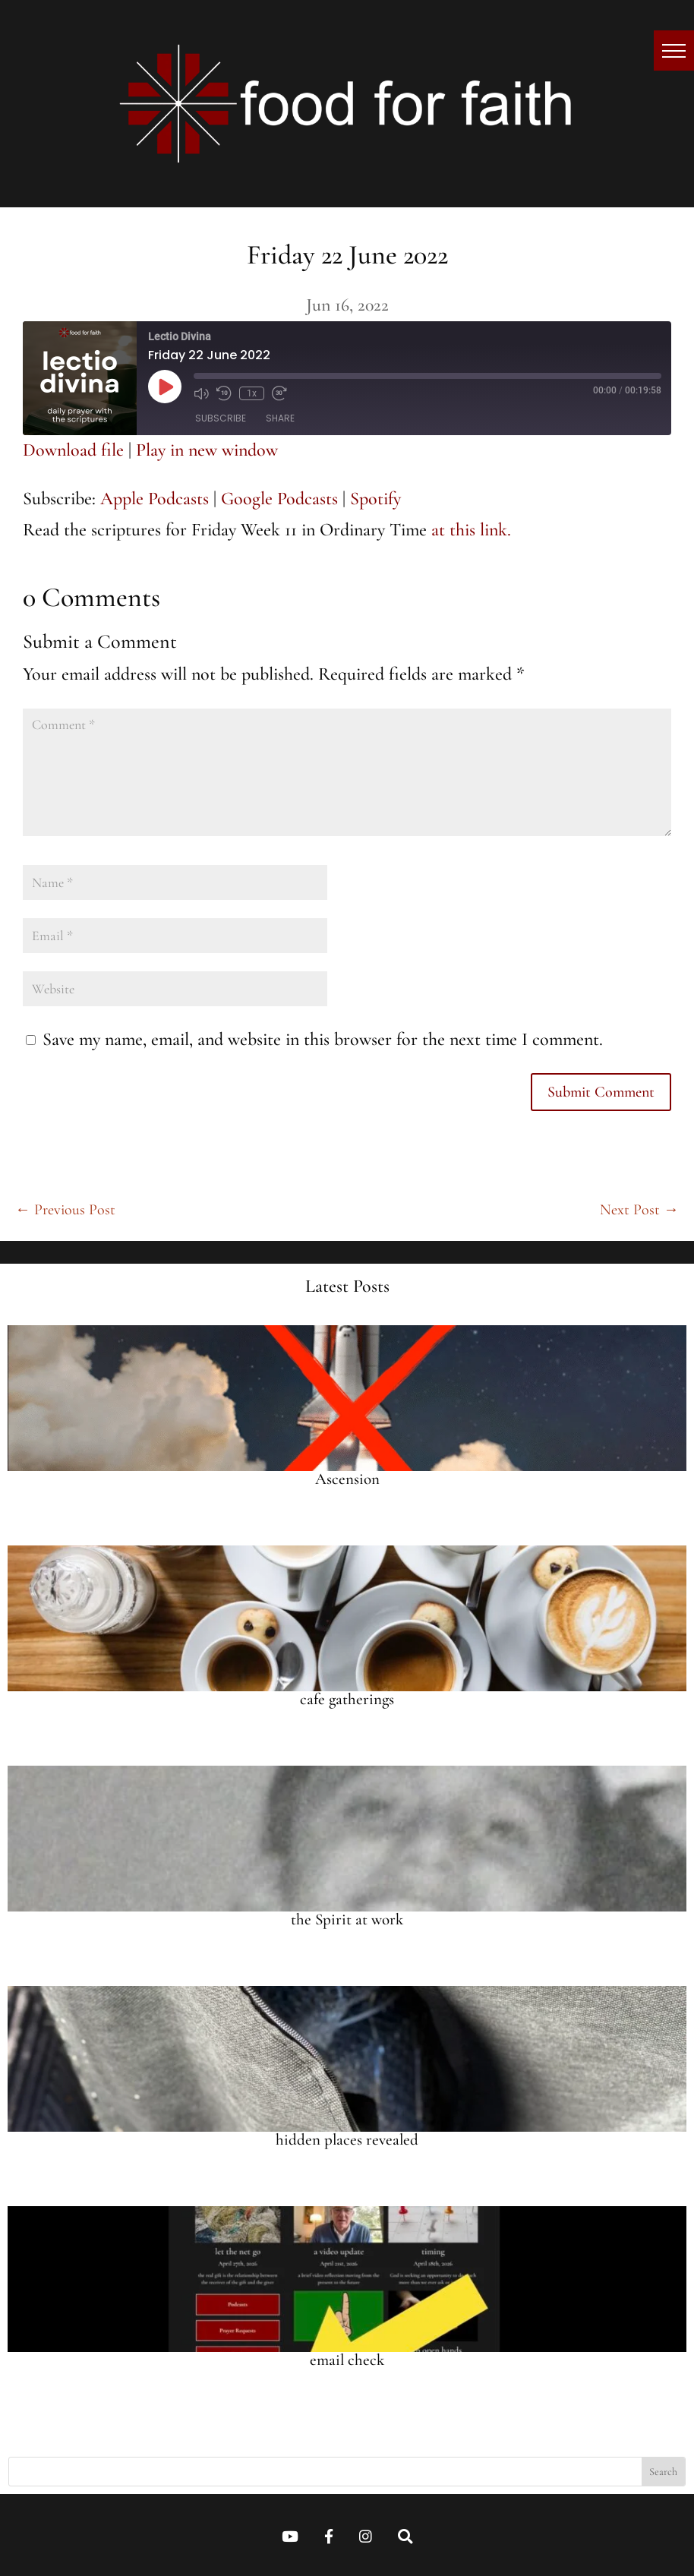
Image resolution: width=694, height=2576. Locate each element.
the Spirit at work (347, 1919)
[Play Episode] (164, 386)
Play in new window (207, 450)
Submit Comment (601, 1092)
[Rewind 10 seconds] (224, 393)
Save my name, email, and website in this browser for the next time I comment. (323, 1039)
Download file (73, 450)
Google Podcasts (279, 499)
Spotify (375, 499)
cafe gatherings (347, 1699)
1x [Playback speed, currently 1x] (252, 393)
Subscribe (220, 418)
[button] (674, 50)
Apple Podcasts (154, 499)
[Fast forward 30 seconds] (279, 393)
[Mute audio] (201, 393)
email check (347, 2359)
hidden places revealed (347, 2139)
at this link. (471, 530)
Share (280, 418)
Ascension (347, 1479)
